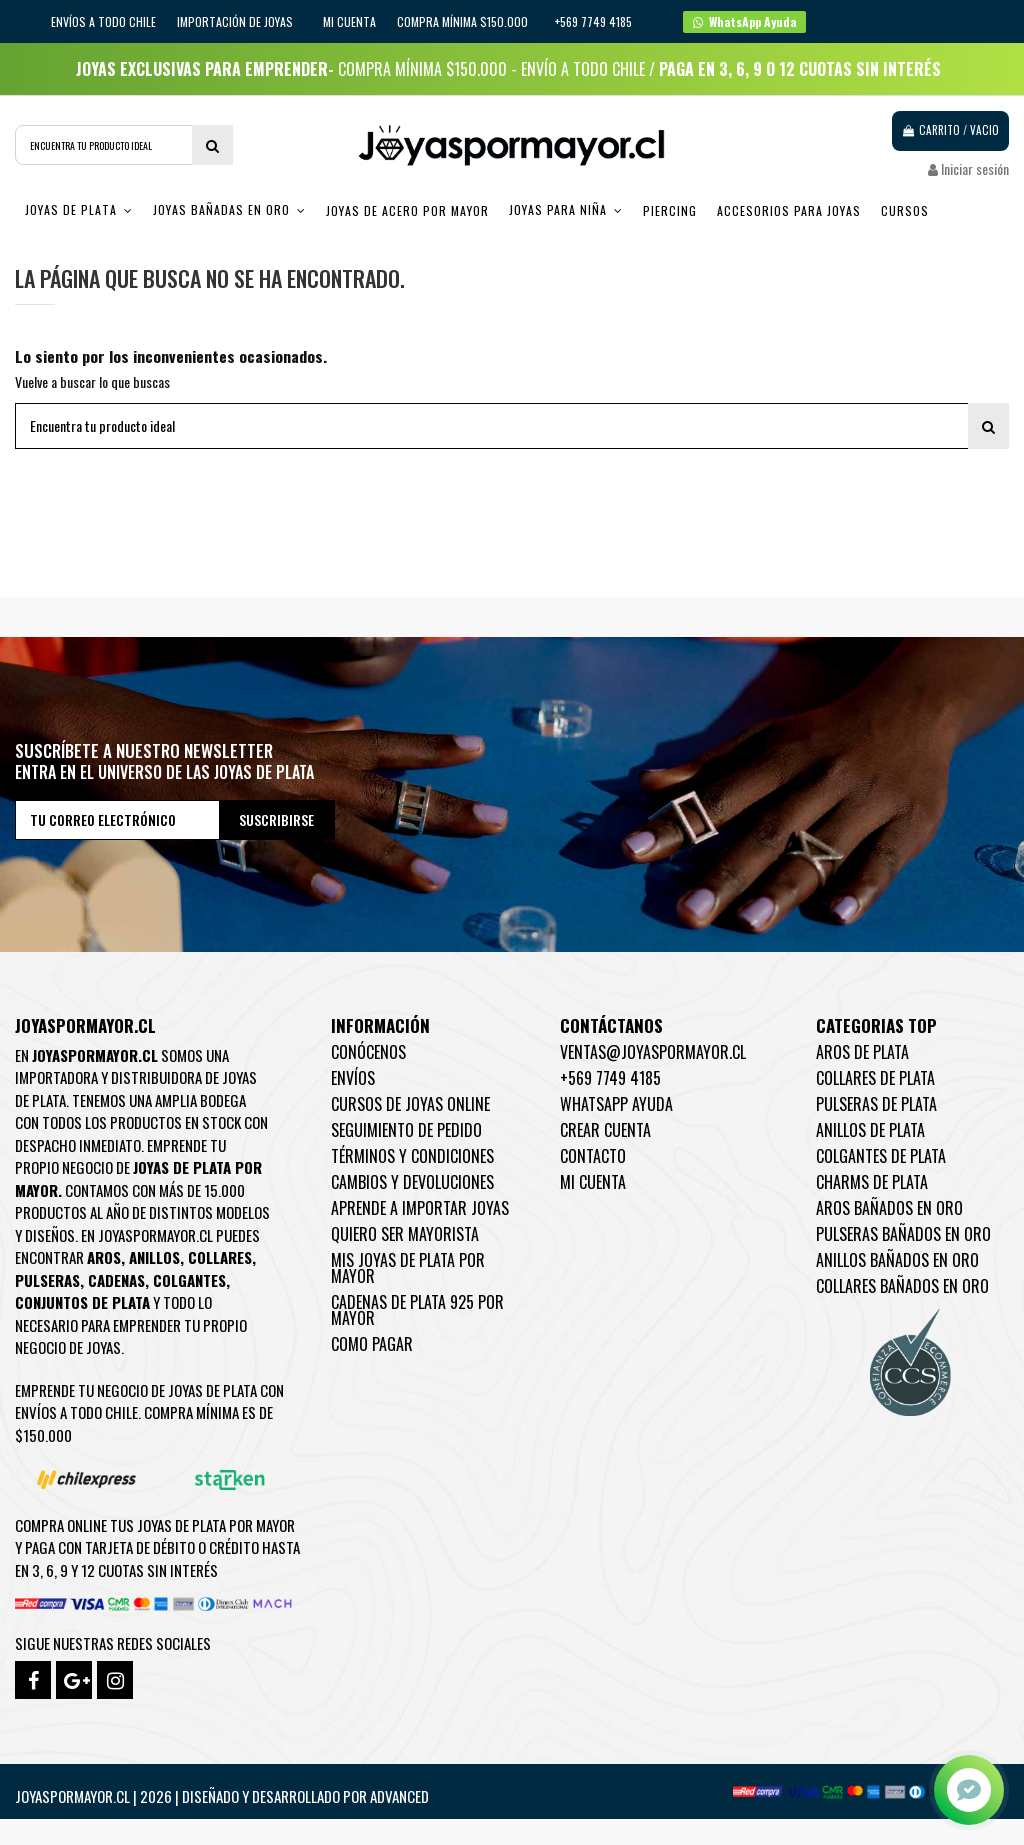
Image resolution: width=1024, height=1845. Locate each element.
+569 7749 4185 (610, 1078)
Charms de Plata (872, 1182)
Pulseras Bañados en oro (903, 1234)
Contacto (593, 1156)
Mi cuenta (349, 21)
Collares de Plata (875, 1078)
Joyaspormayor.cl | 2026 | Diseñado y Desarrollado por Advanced (222, 1796)
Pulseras (47, 1280)
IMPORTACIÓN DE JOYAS (236, 21)
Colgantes (189, 1280)
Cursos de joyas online (410, 1104)
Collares (220, 1257)
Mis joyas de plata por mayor (408, 1268)
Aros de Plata (862, 1052)
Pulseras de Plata (876, 1104)
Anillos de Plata (870, 1130)
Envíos (353, 1078)
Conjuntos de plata (82, 1302)
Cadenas (116, 1280)
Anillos (154, 1257)
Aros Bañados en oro (889, 1208)
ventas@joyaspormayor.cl (653, 1052)
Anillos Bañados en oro (897, 1260)
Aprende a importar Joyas (420, 1208)
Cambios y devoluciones (412, 1182)
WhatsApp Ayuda (616, 1104)
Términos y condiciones (412, 1156)
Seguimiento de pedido (406, 1130)
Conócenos (368, 1052)
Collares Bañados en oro (902, 1286)
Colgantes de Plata (881, 1156)
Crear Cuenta (605, 1130)
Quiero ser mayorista (405, 1234)
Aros (104, 1257)
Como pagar (372, 1344)
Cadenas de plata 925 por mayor (417, 1310)
